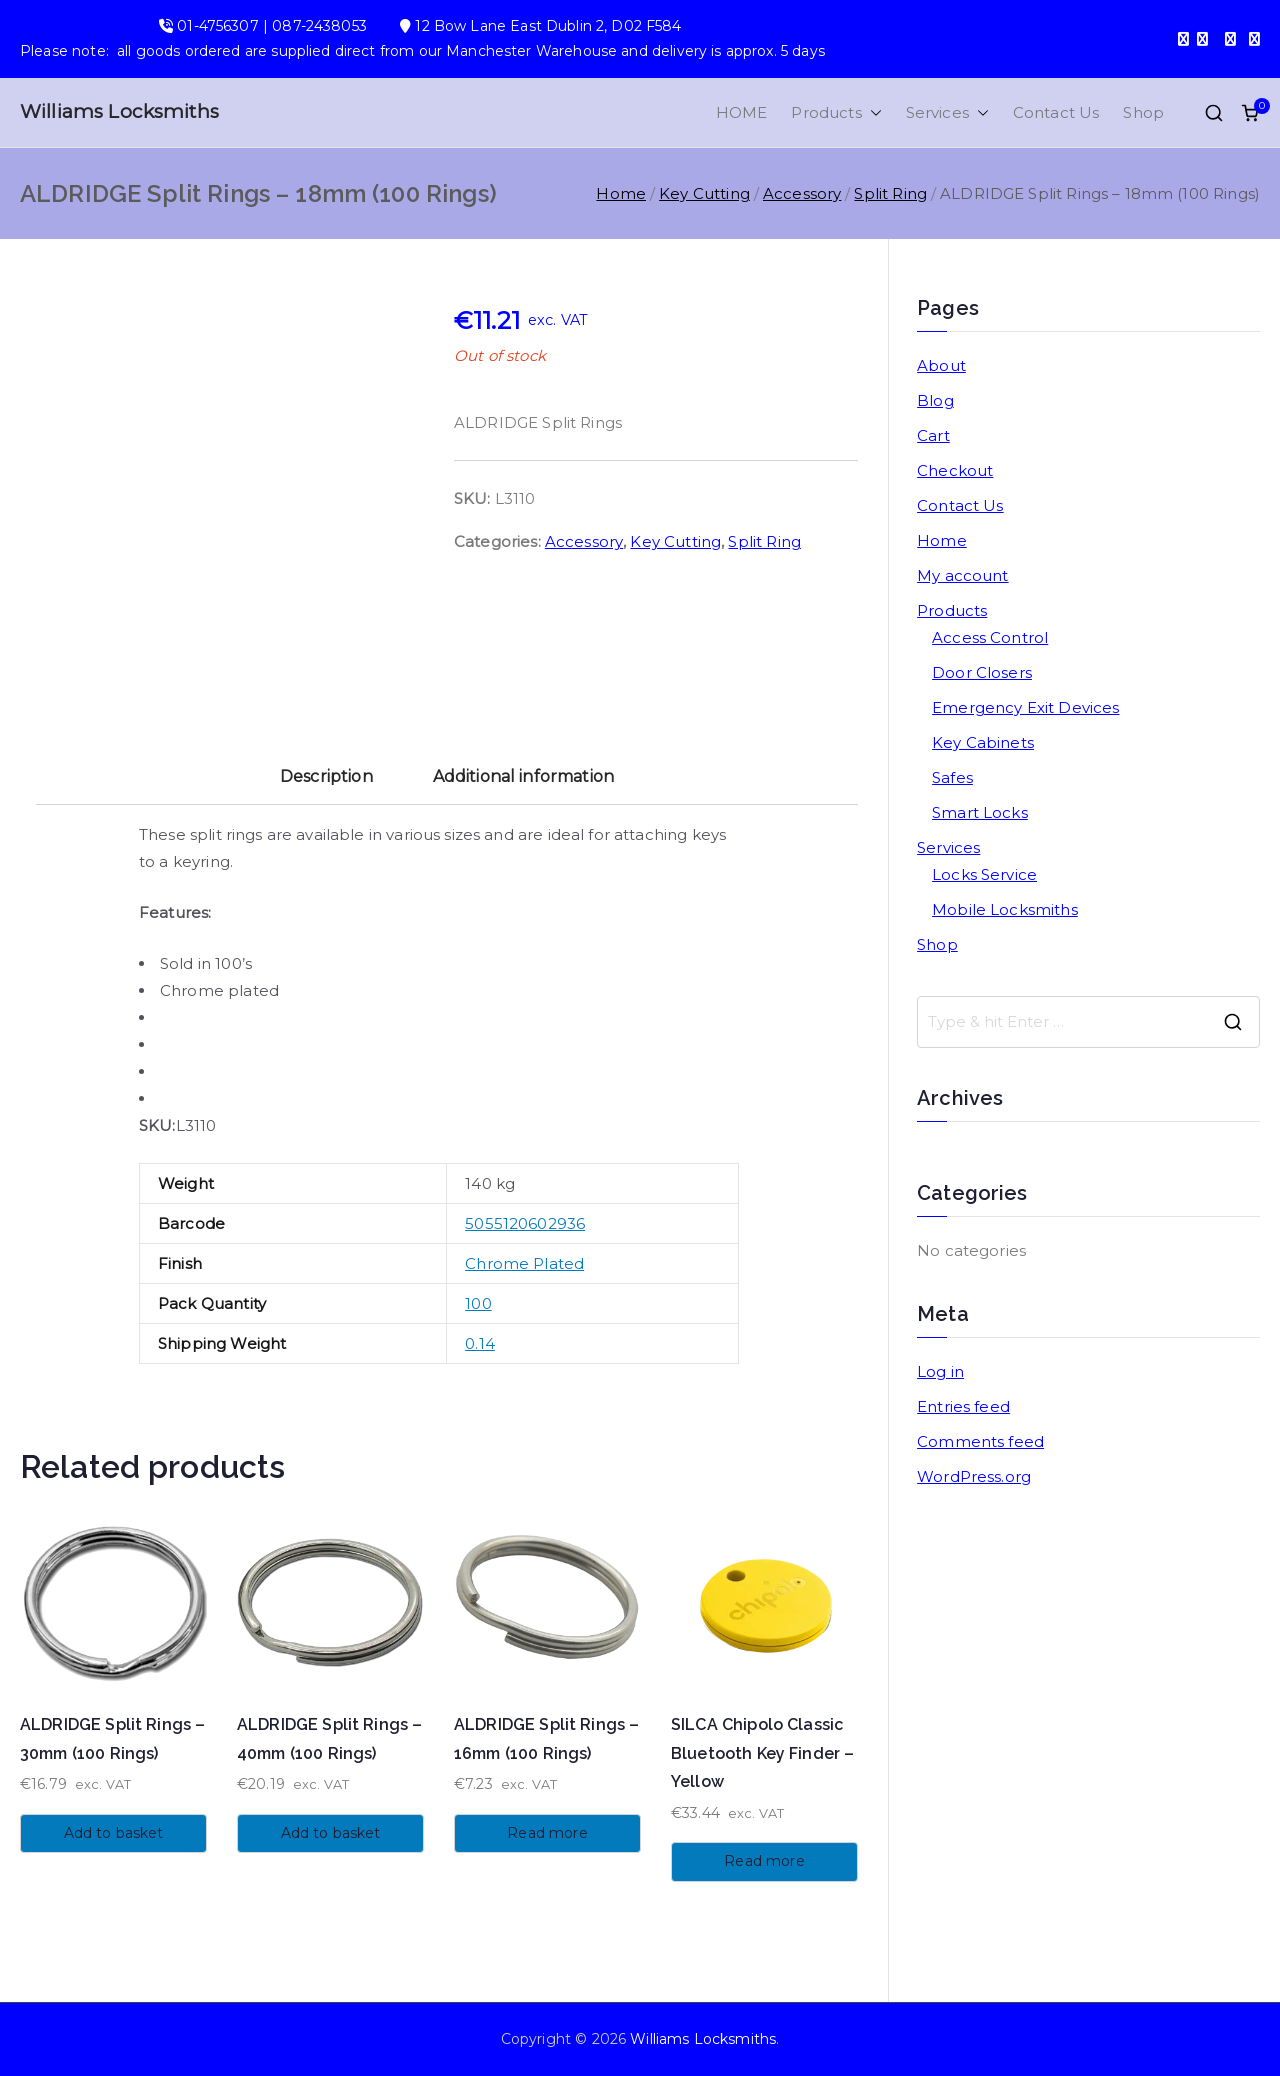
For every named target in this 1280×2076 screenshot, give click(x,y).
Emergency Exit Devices (1025, 707)
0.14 (480, 1343)
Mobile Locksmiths (1005, 909)
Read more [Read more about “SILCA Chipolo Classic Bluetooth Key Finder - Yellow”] (764, 1861)
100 (478, 1303)
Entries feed (963, 1406)
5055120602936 (525, 1223)
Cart (933, 435)
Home (621, 193)
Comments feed (980, 1441)
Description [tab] (326, 776)
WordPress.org (974, 1476)
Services (947, 112)
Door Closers (982, 672)
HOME (742, 112)
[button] (872, 112)
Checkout (955, 470)
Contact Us (1056, 112)
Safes (952, 777)
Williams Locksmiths (119, 111)
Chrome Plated (524, 1263)
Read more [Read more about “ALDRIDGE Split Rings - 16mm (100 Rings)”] (547, 1833)
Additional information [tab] (523, 776)
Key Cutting (704, 193)
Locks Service (984, 874)
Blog (935, 400)
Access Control (990, 637)
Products (836, 112)
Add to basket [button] (114, 1833)
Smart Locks (980, 812)
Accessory (802, 193)
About (941, 365)
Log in (940, 1371)
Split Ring (890, 193)
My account (963, 575)
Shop (1143, 112)
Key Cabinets (983, 742)
